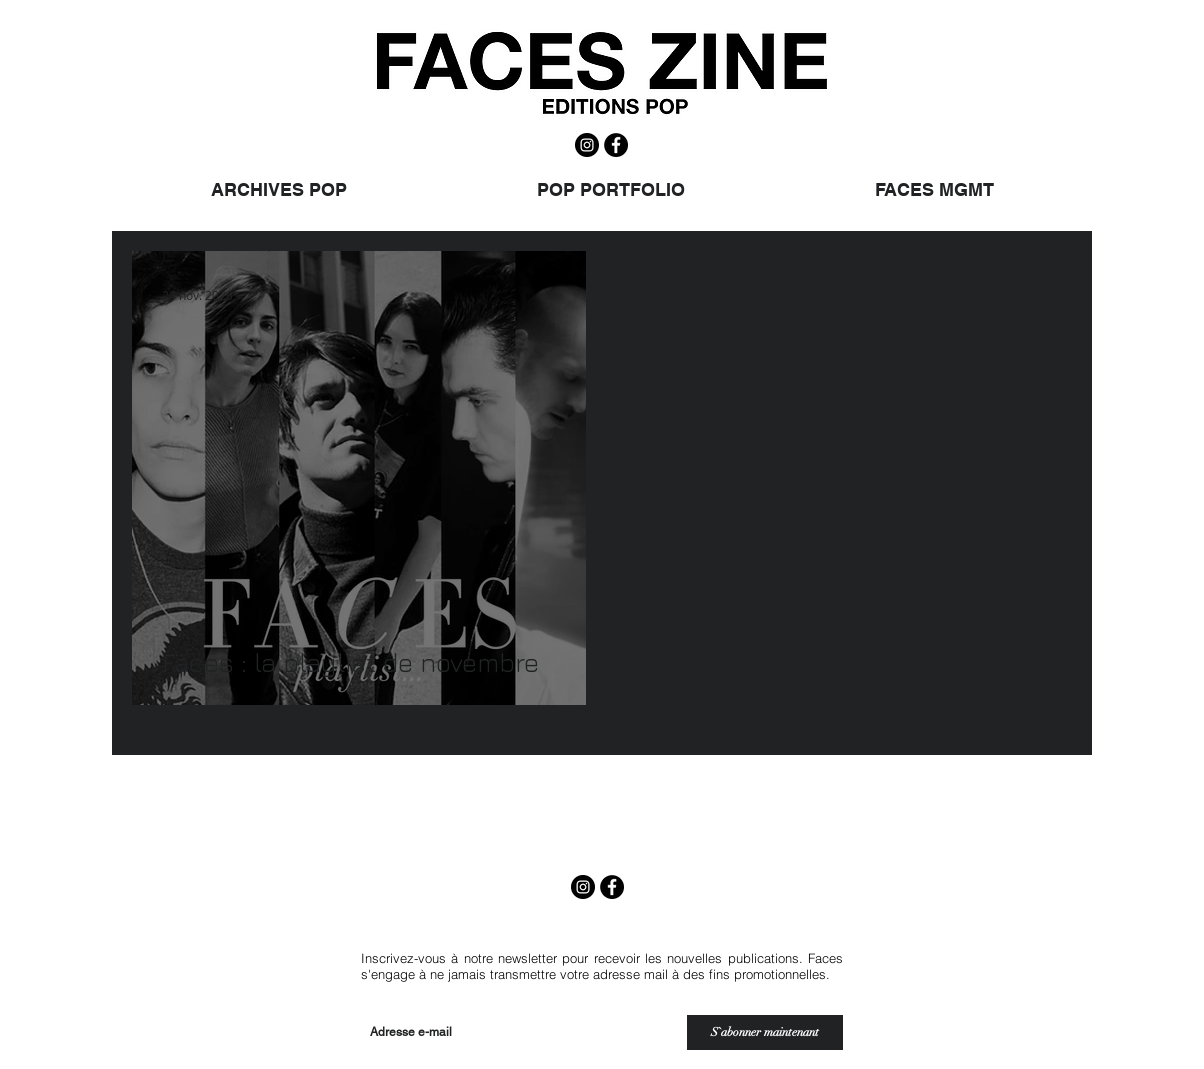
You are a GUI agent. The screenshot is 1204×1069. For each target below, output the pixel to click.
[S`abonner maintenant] (765, 1032)
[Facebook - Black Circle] (616, 145)
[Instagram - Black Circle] (587, 145)
